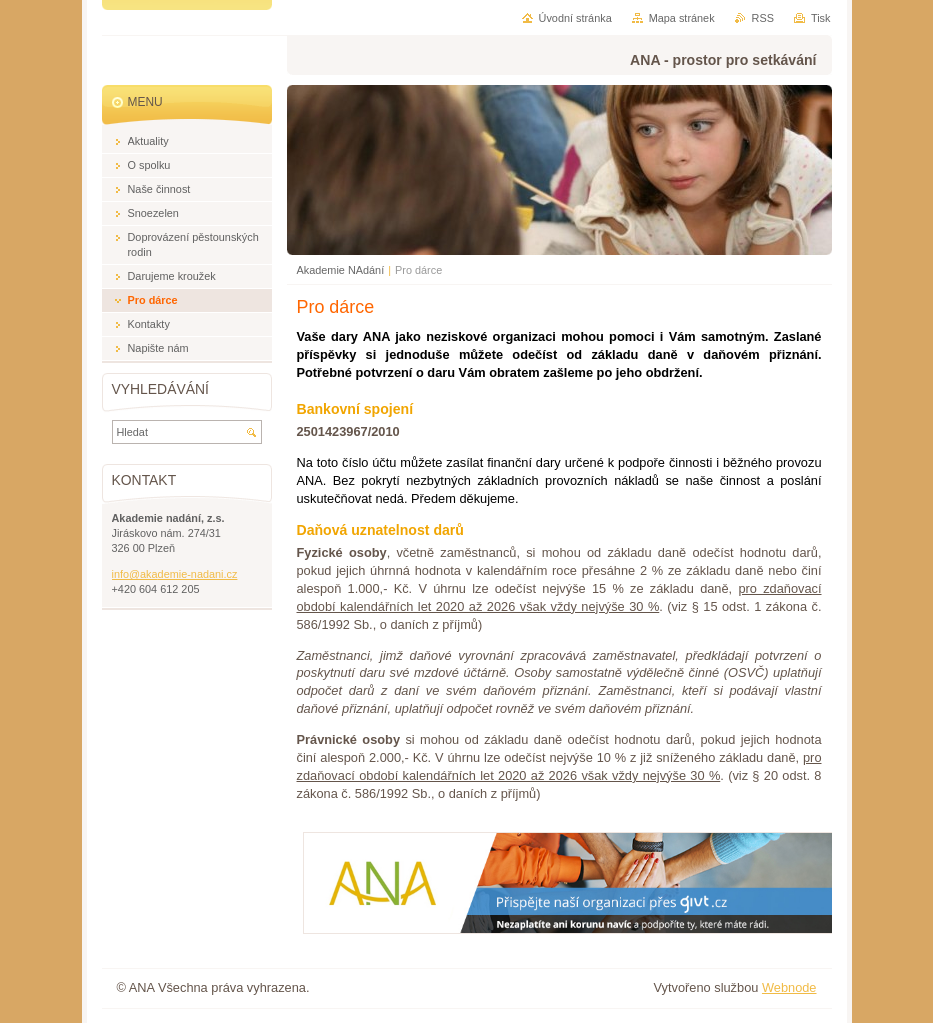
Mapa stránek (682, 18)
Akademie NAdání (341, 270)
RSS (763, 18)
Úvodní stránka (575, 18)
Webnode (789, 987)
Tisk (821, 18)
